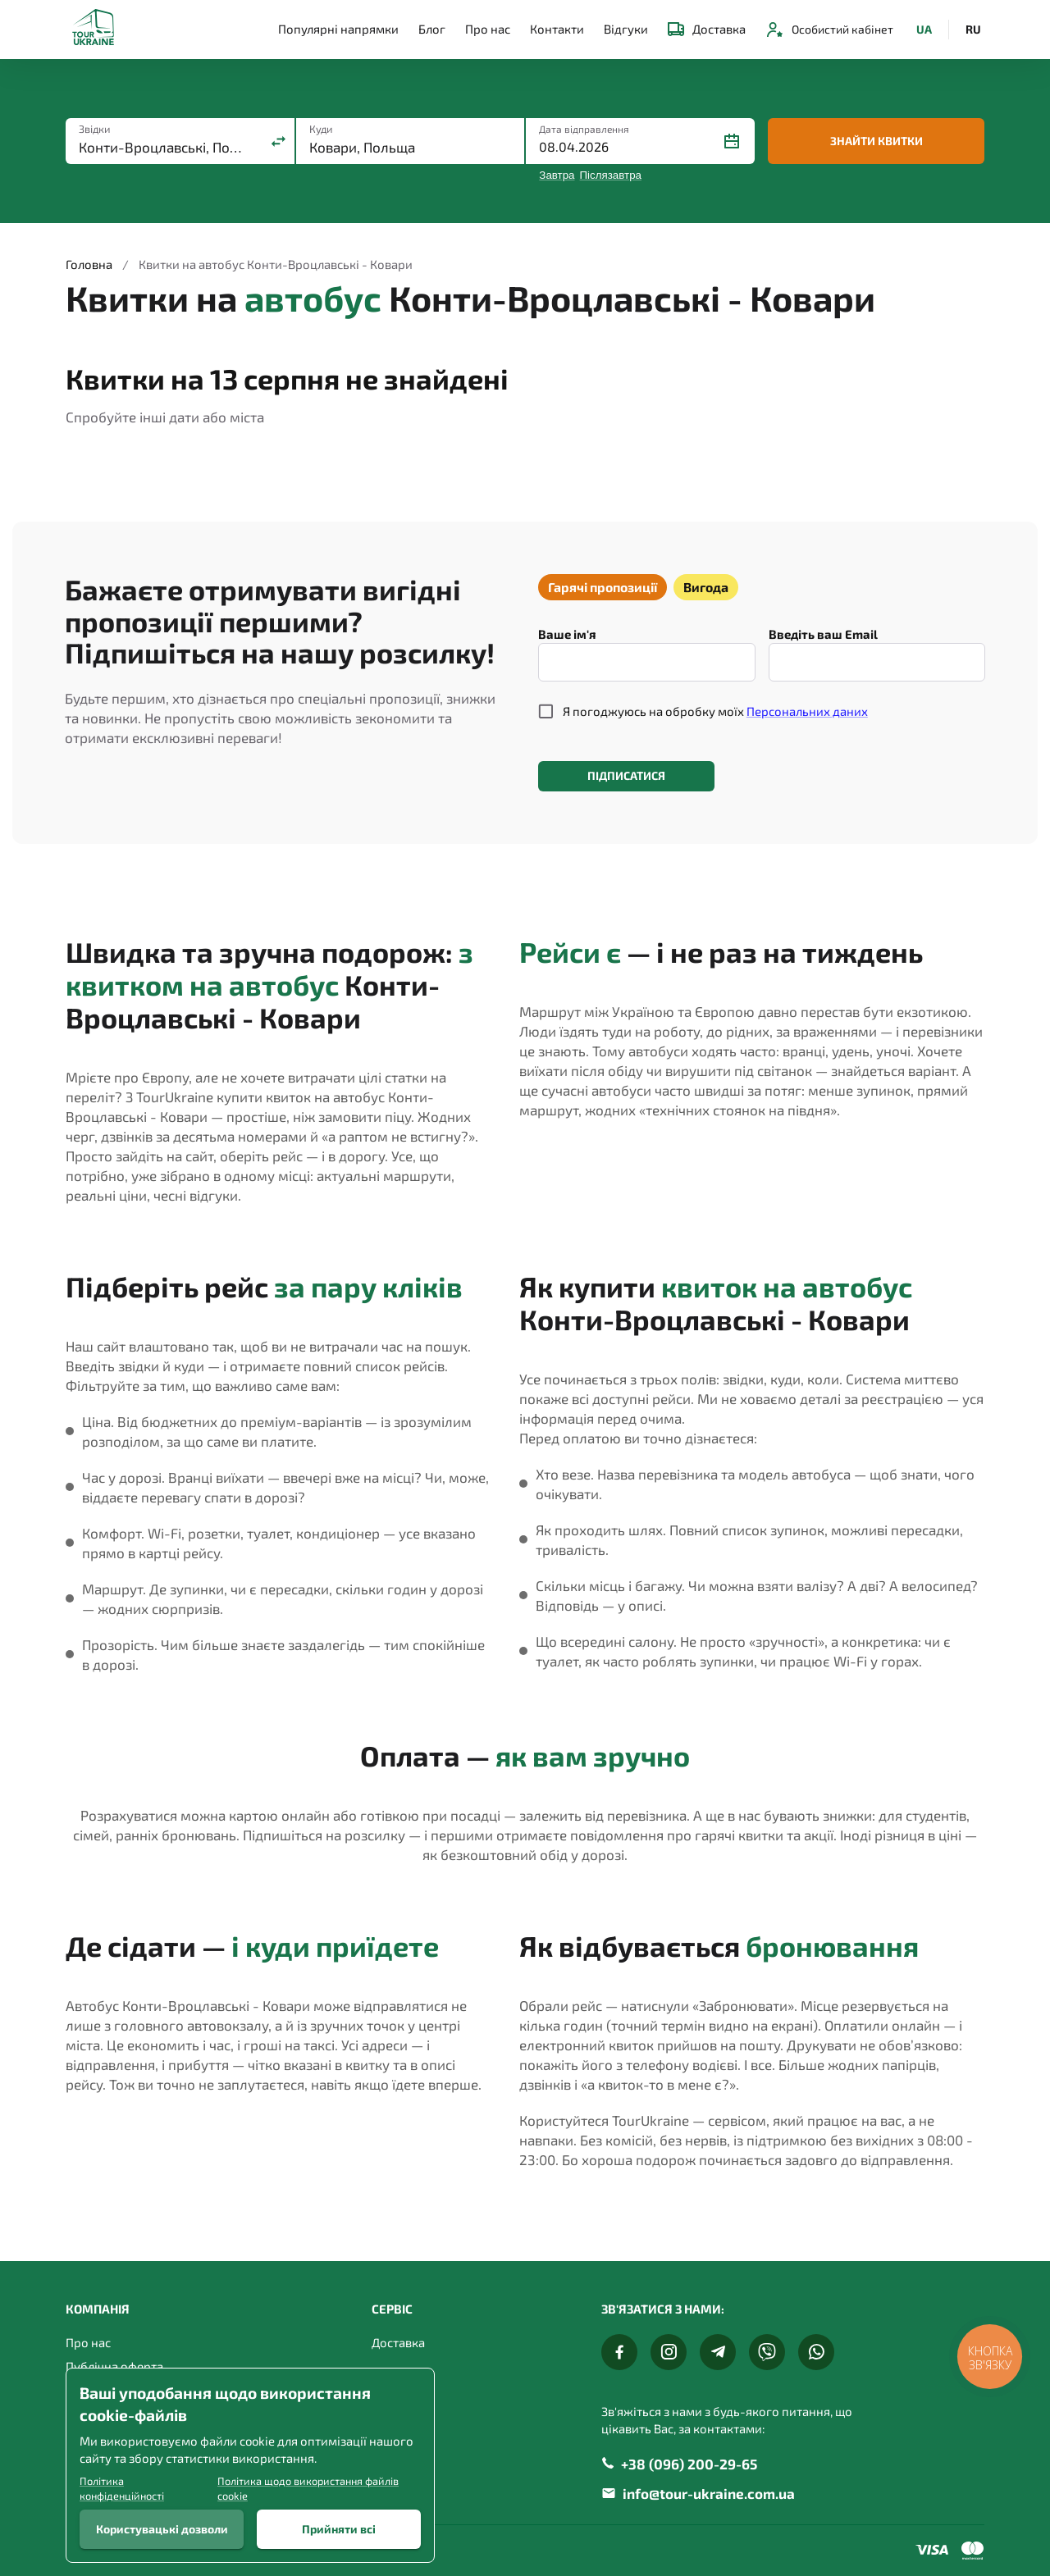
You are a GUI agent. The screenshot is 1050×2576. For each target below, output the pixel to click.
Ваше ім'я (567, 634)
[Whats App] (816, 2352)
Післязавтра (610, 175)
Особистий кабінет (829, 30)
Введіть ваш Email (823, 634)
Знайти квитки (876, 141)
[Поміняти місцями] (278, 141)
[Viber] (767, 2352)
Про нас (487, 28)
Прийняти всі (339, 2529)
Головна (89, 264)
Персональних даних (807, 711)
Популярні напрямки (338, 28)
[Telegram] (718, 2352)
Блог (431, 28)
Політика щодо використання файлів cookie (308, 2488)
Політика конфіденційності (122, 2488)
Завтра (556, 175)
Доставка (707, 28)
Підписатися (626, 776)
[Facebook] (619, 2352)
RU (973, 29)
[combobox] (164, 147)
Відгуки (626, 28)
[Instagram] (669, 2352)
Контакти (557, 28)
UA (924, 29)
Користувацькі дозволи (162, 2529)
